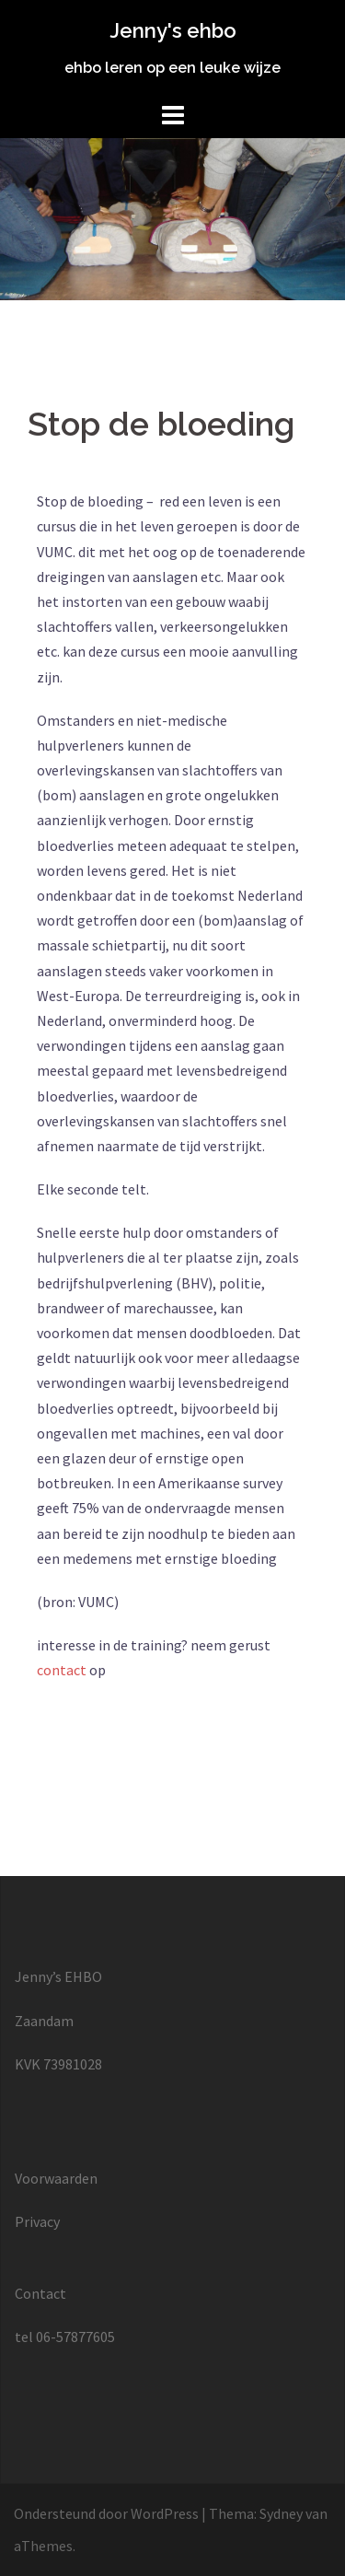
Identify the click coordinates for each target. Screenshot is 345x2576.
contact (61, 1670)
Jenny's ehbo (172, 30)
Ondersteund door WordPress (106, 2513)
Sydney (281, 2513)
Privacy (37, 2221)
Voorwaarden (56, 2178)
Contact (40, 2293)
